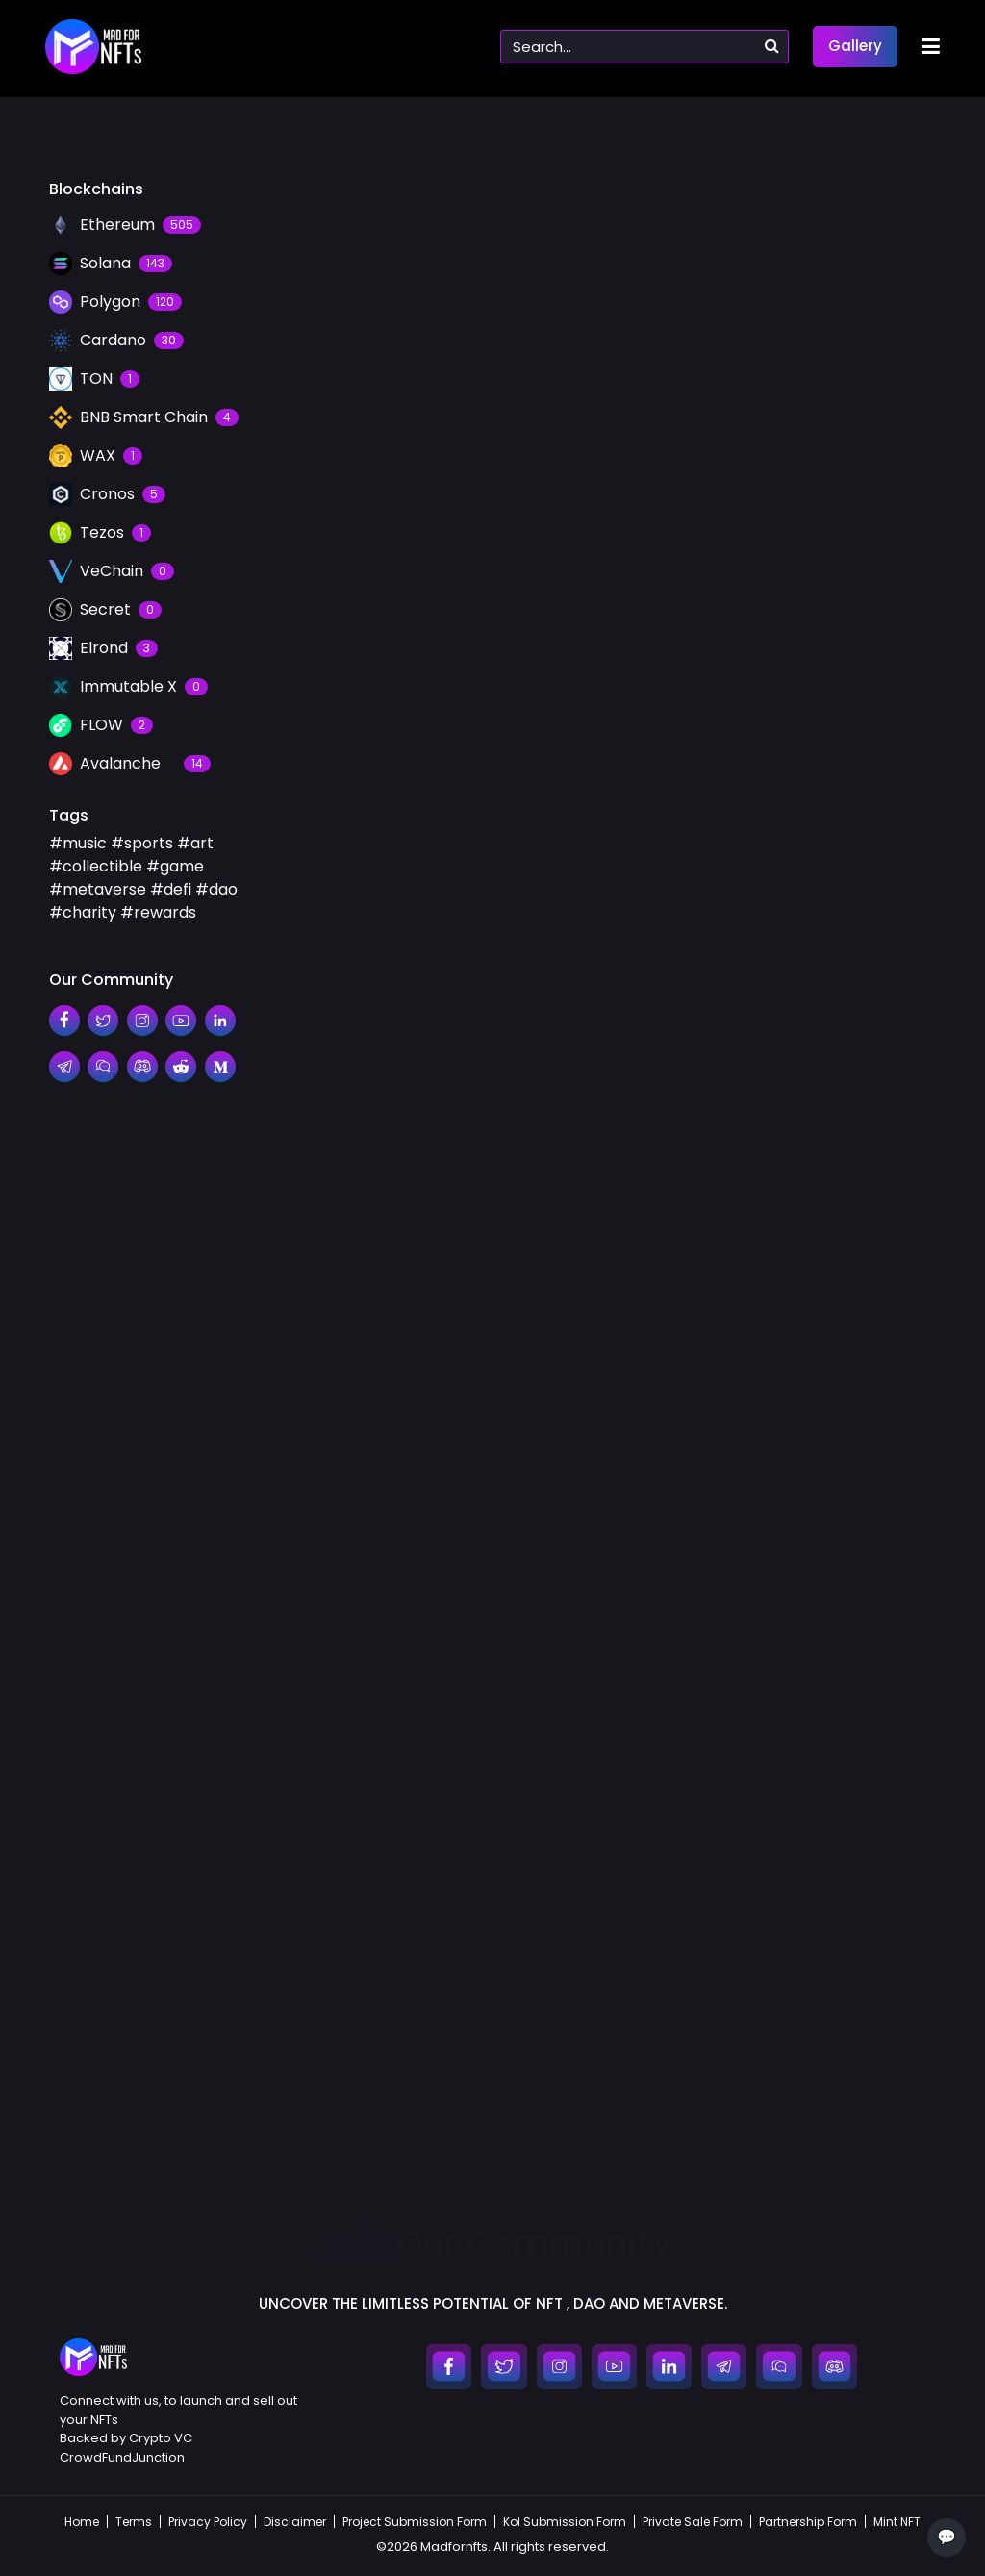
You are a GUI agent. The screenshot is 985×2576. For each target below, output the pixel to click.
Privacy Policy (207, 2521)
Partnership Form (808, 2521)
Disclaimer (295, 2521)
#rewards (158, 912)
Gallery (855, 46)
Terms (133, 2521)
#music (78, 843)
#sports (142, 843)
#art (195, 843)
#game (175, 866)
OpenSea (161, 1889)
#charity (82, 912)
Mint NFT (897, 2521)
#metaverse (97, 889)
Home (81, 2521)
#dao (216, 889)
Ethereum (328, 1889)
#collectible (95, 866)
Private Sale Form (693, 2521)
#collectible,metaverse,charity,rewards (277, 2076)
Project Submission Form (414, 2521)
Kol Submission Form (564, 2521)
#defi (170, 889)
